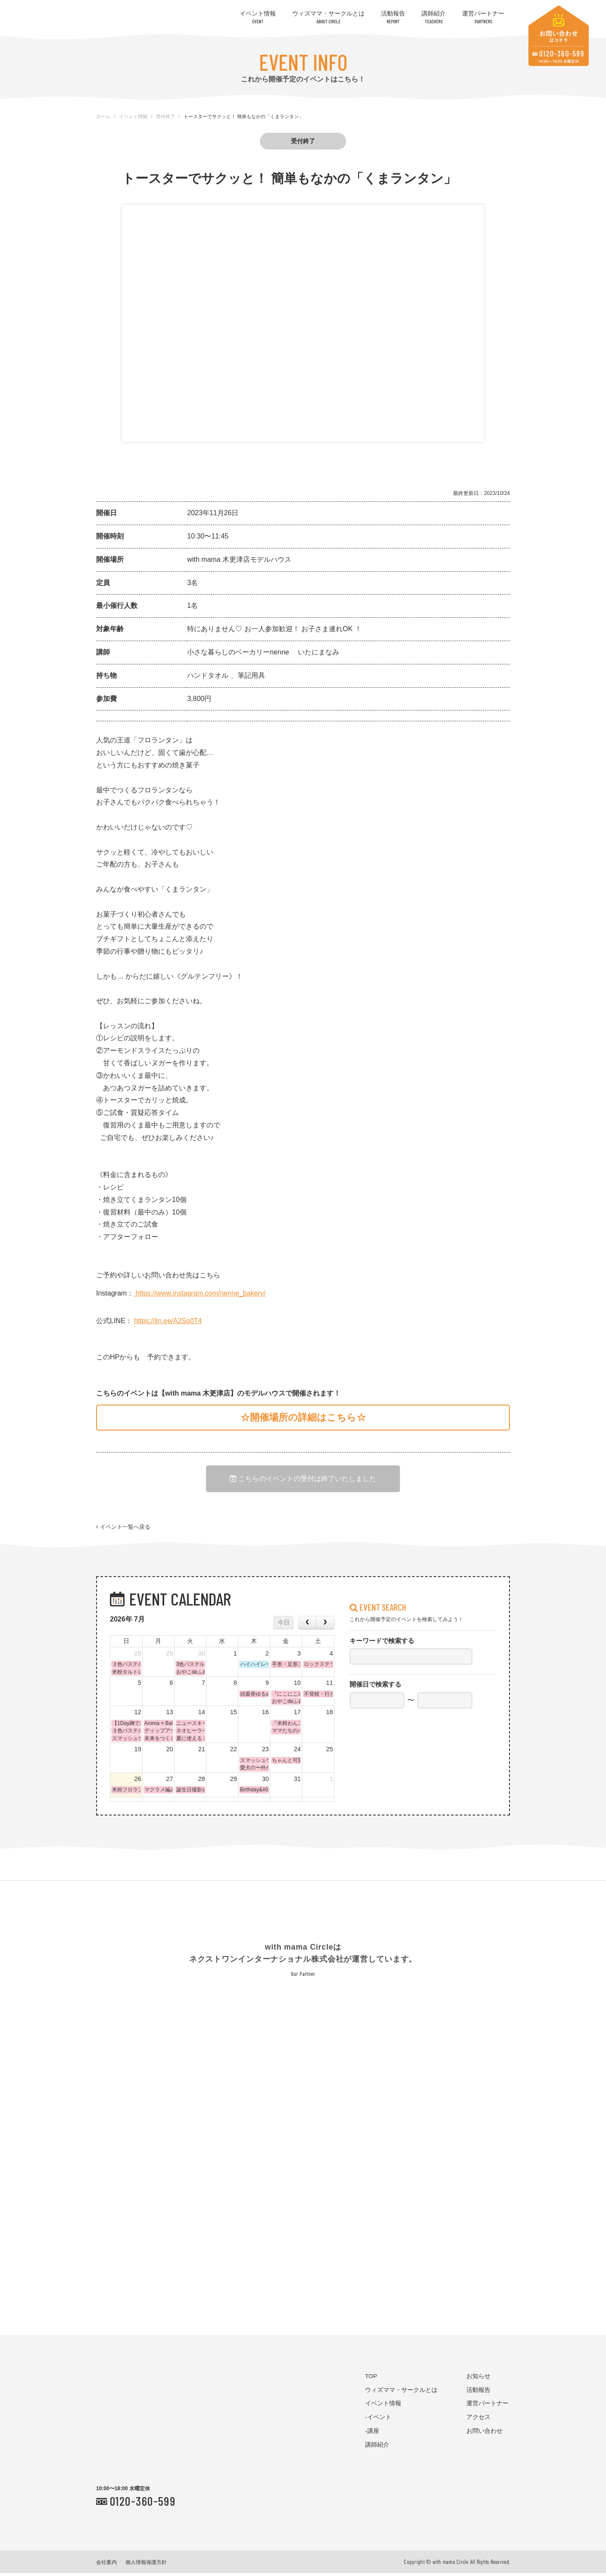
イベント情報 (258, 17)
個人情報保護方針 (146, 2565)
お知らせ (478, 2379)
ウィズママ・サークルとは (328, 17)
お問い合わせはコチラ (558, 36)
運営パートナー (483, 17)
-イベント (378, 2420)
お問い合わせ (484, 2434)
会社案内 (106, 2565)
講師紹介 (434, 17)
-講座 (372, 2434)
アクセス (478, 2420)
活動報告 (393, 17)
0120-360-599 (142, 2503)
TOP (371, 2379)
